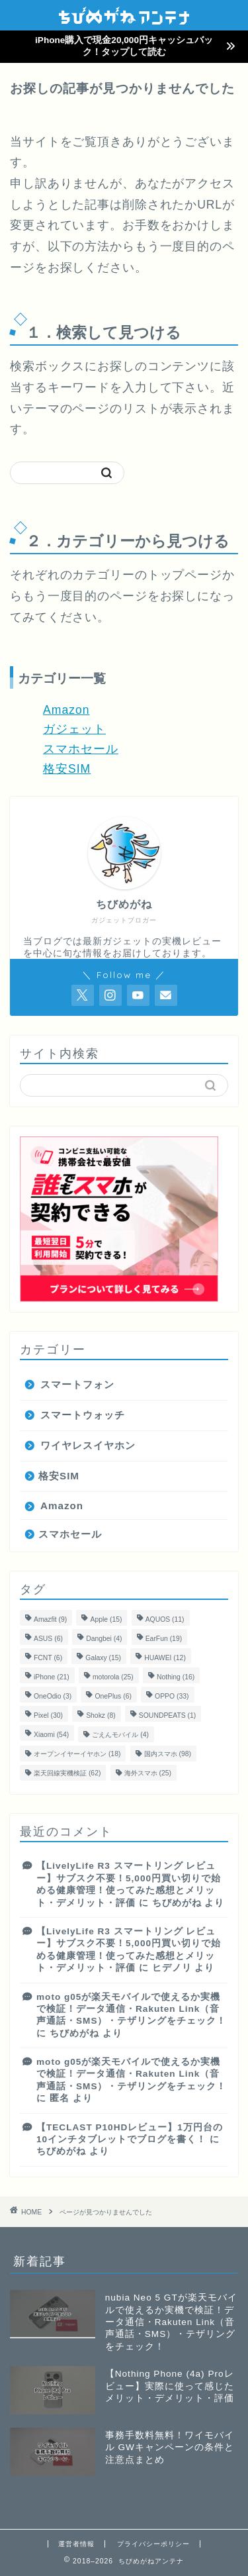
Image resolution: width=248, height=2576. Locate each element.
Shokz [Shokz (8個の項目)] (100, 1715)
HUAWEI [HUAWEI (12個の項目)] (165, 1657)
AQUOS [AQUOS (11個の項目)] (165, 1619)
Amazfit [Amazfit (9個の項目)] (50, 1619)
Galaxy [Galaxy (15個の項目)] (103, 1657)
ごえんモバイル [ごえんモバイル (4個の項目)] (120, 1734)
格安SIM (67, 768)
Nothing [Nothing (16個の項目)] (175, 1677)
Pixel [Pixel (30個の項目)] (48, 1715)
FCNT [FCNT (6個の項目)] (48, 1657)
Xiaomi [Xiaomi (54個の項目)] (51, 1734)
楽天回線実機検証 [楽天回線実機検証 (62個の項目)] (67, 1773)
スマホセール (80, 749)
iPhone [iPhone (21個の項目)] (51, 1677)
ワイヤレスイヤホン (88, 1445)
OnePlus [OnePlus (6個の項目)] (113, 1696)
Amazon (66, 710)
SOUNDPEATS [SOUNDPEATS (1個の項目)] (167, 1715)
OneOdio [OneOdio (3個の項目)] (52, 1696)
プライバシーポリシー (153, 2544)
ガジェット (74, 729)
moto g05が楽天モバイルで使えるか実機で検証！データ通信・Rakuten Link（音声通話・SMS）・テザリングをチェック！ (131, 2009)
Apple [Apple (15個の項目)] (106, 1619)
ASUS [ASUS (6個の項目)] (48, 1638)
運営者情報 (76, 2544)
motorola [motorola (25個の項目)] (113, 1677)
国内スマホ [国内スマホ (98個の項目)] (167, 1754)
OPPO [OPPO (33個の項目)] (171, 1696)
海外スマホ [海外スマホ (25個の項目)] (147, 1773)
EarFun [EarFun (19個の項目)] (163, 1638)
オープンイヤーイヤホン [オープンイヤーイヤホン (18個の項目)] (77, 1754)
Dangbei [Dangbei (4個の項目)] (104, 1638)
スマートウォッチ (82, 1414)
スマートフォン (77, 1384)
